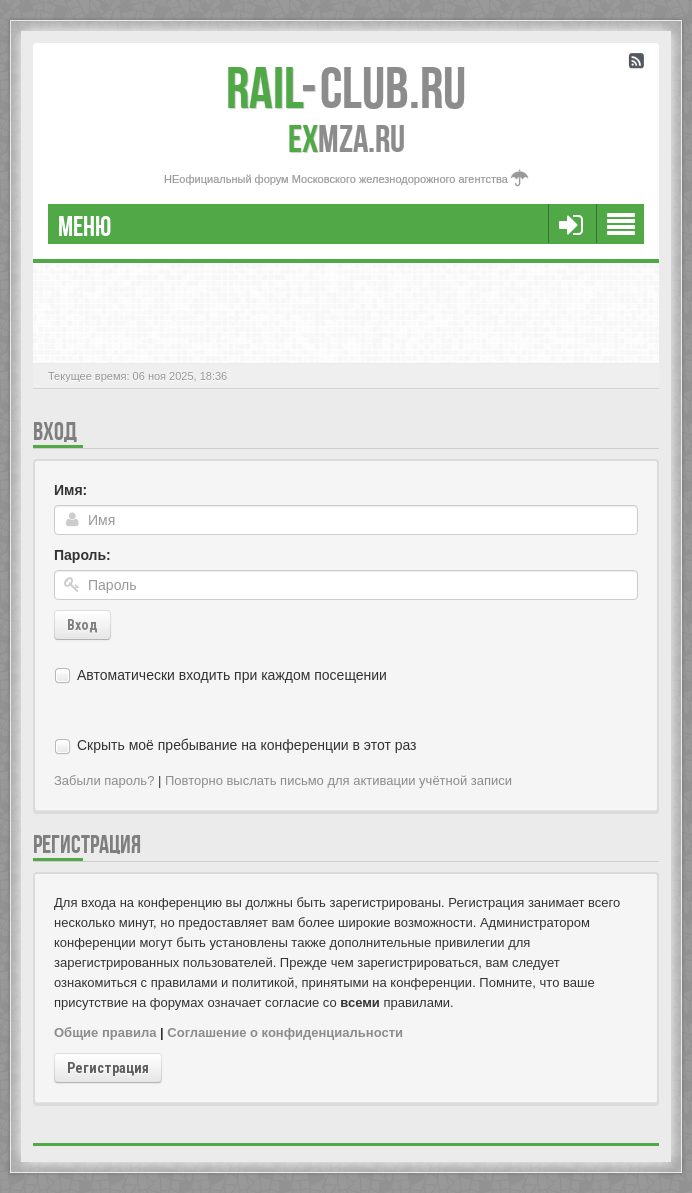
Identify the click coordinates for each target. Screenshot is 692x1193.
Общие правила (105, 1032)
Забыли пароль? (104, 780)
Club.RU (346, 88)
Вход (82, 625)
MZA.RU (346, 139)
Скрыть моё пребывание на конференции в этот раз (247, 745)
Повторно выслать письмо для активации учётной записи (338, 780)
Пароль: (82, 555)
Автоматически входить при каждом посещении (232, 675)
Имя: (70, 490)
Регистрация (108, 1068)
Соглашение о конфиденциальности (285, 1032)
